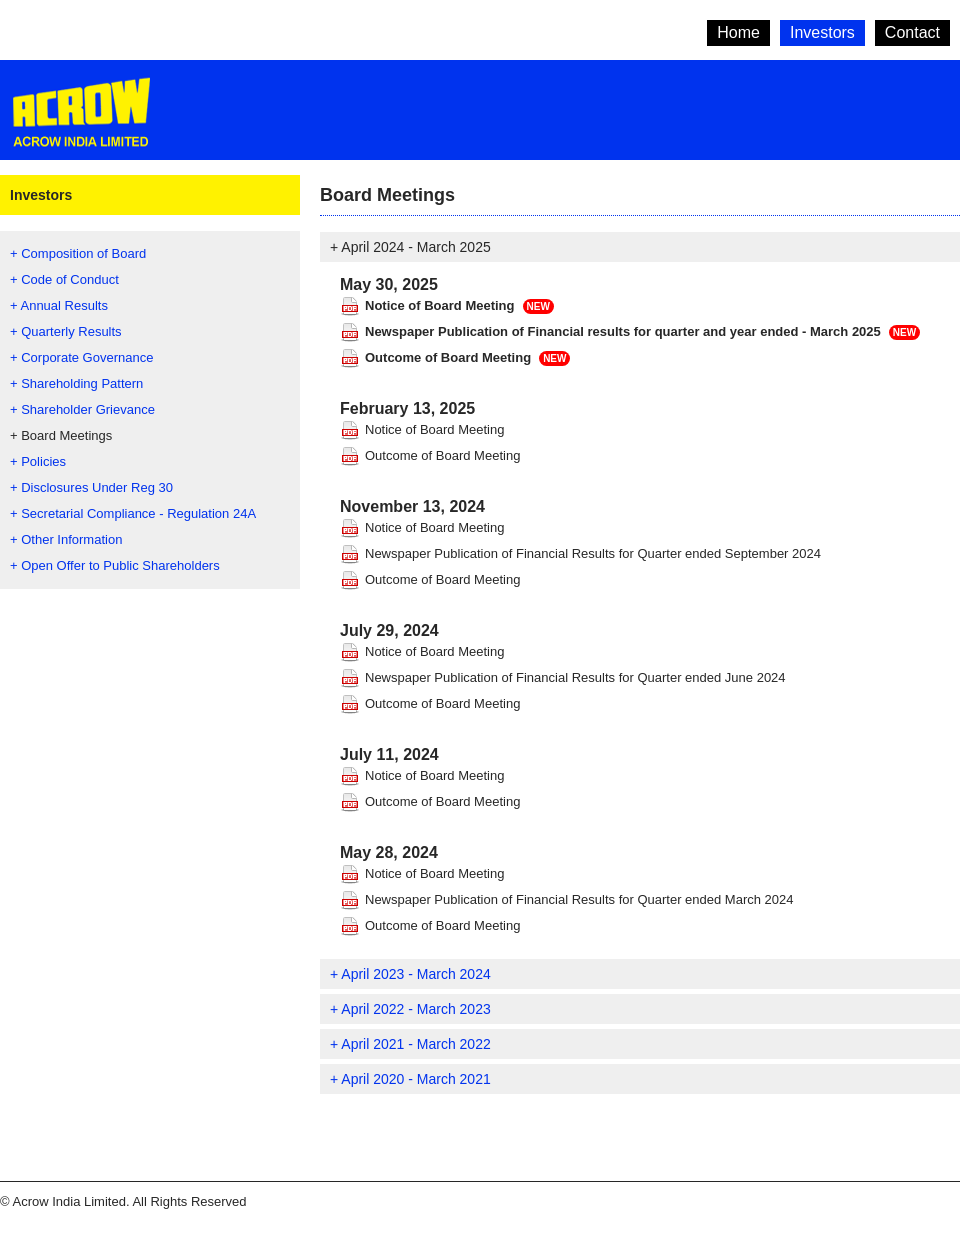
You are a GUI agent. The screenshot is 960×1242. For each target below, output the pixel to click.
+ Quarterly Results (66, 331)
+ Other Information (66, 539)
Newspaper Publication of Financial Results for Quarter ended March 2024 (579, 899)
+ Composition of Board (78, 253)
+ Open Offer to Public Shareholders (115, 565)
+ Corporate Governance (81, 357)
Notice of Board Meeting (440, 305)
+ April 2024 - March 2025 (410, 247)
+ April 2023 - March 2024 (410, 974)
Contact (912, 32)
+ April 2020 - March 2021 (410, 1079)
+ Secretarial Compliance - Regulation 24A (133, 513)
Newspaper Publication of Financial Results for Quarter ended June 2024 (575, 677)
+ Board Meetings (61, 435)
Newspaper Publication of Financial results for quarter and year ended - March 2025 (623, 331)
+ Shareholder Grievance (82, 409)
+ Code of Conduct (64, 279)
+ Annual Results (59, 305)
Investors (822, 32)
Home (738, 32)
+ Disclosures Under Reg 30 (91, 487)
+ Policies (38, 461)
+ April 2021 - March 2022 (410, 1044)
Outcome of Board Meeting (448, 357)
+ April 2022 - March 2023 (410, 1009)
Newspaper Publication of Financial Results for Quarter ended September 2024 (593, 553)
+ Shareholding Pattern (76, 383)
